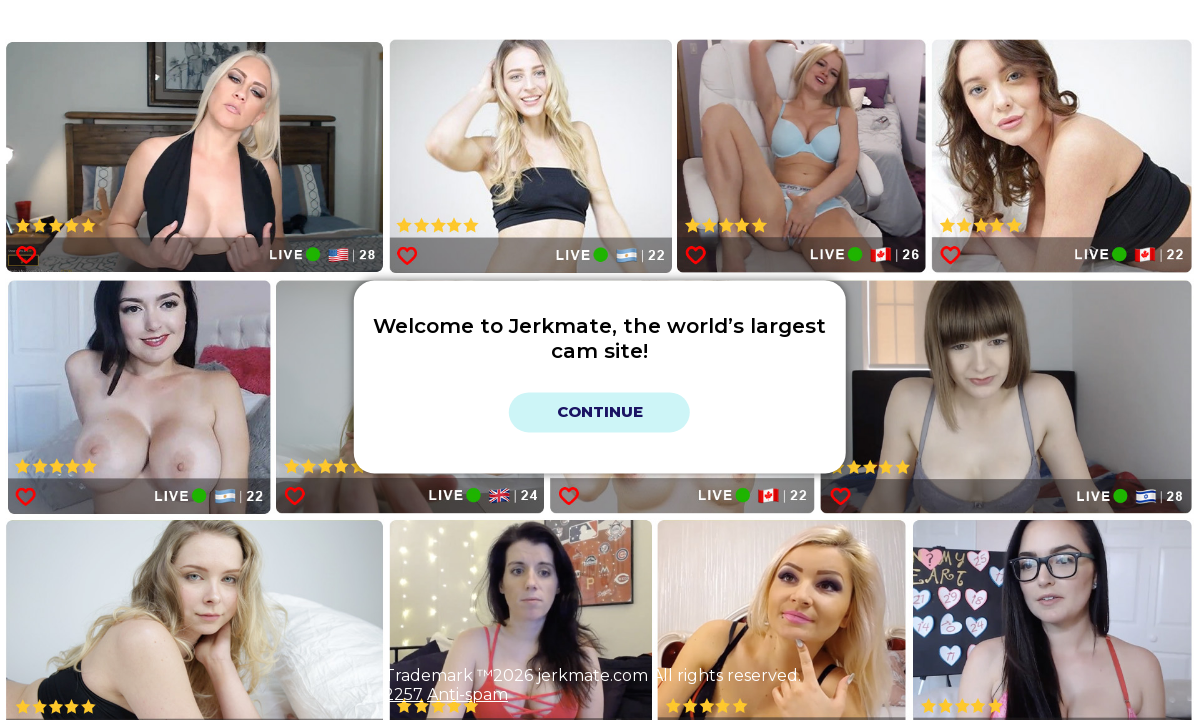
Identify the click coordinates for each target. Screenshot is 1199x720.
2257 (403, 694)
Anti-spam (467, 694)
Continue (600, 412)
